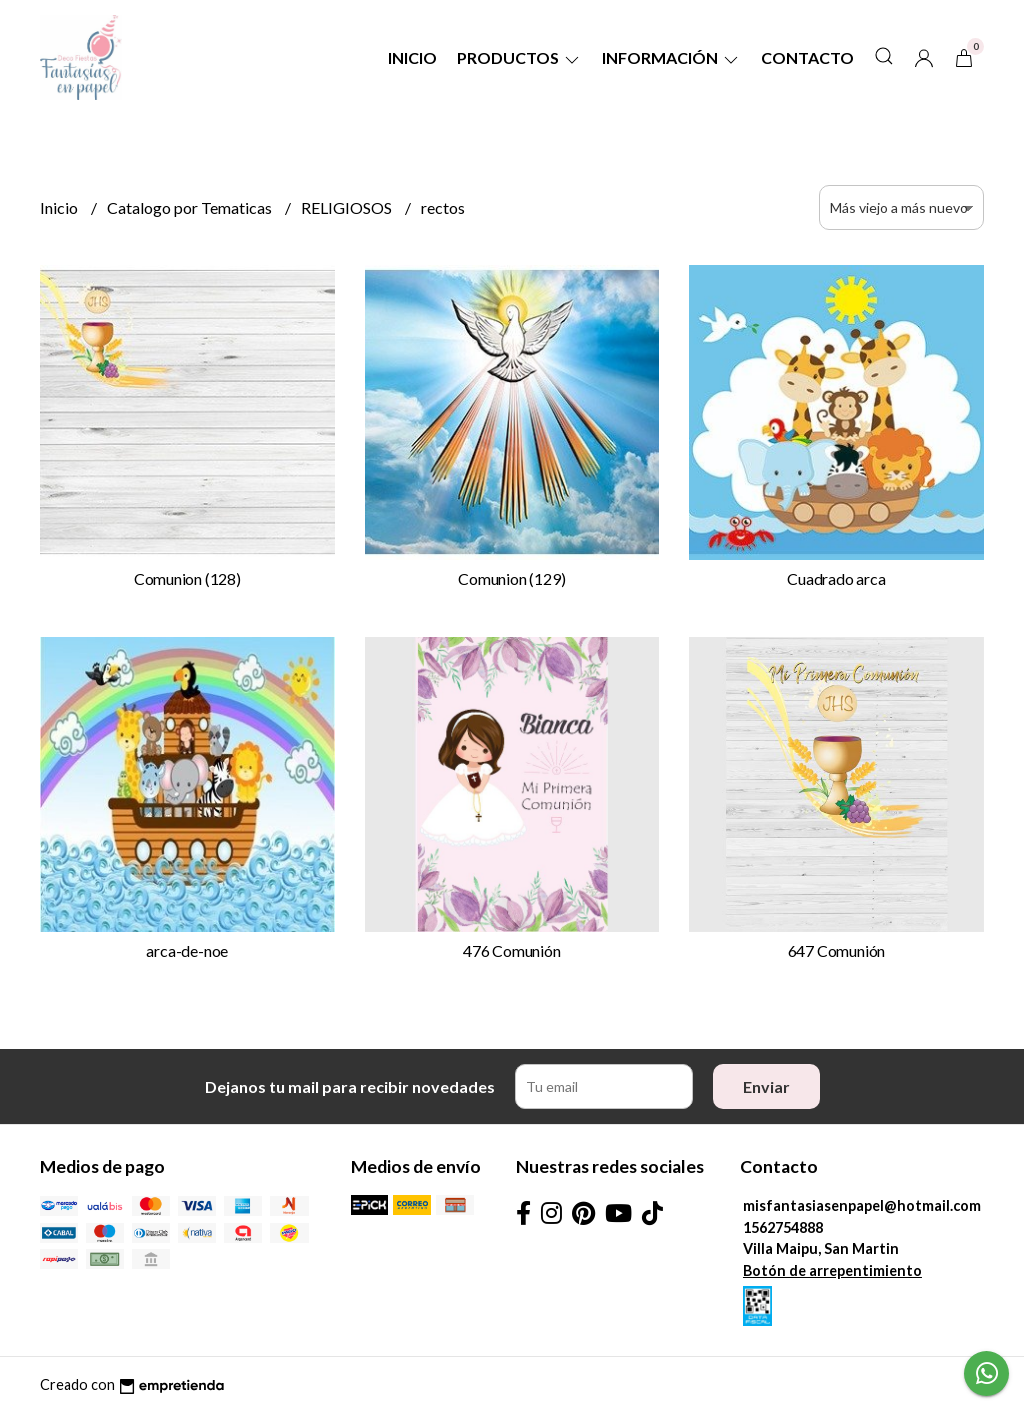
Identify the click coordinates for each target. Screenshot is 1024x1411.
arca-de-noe (187, 950)
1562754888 (783, 1227)
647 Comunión (836, 950)
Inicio (412, 57)
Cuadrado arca (836, 578)
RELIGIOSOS (348, 207)
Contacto (807, 57)
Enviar (766, 1086)
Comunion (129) (511, 578)
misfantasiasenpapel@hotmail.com (862, 1205)
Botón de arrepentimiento (832, 1270)
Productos (519, 57)
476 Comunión (511, 950)
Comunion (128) (187, 578)
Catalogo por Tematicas (191, 207)
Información (671, 57)
